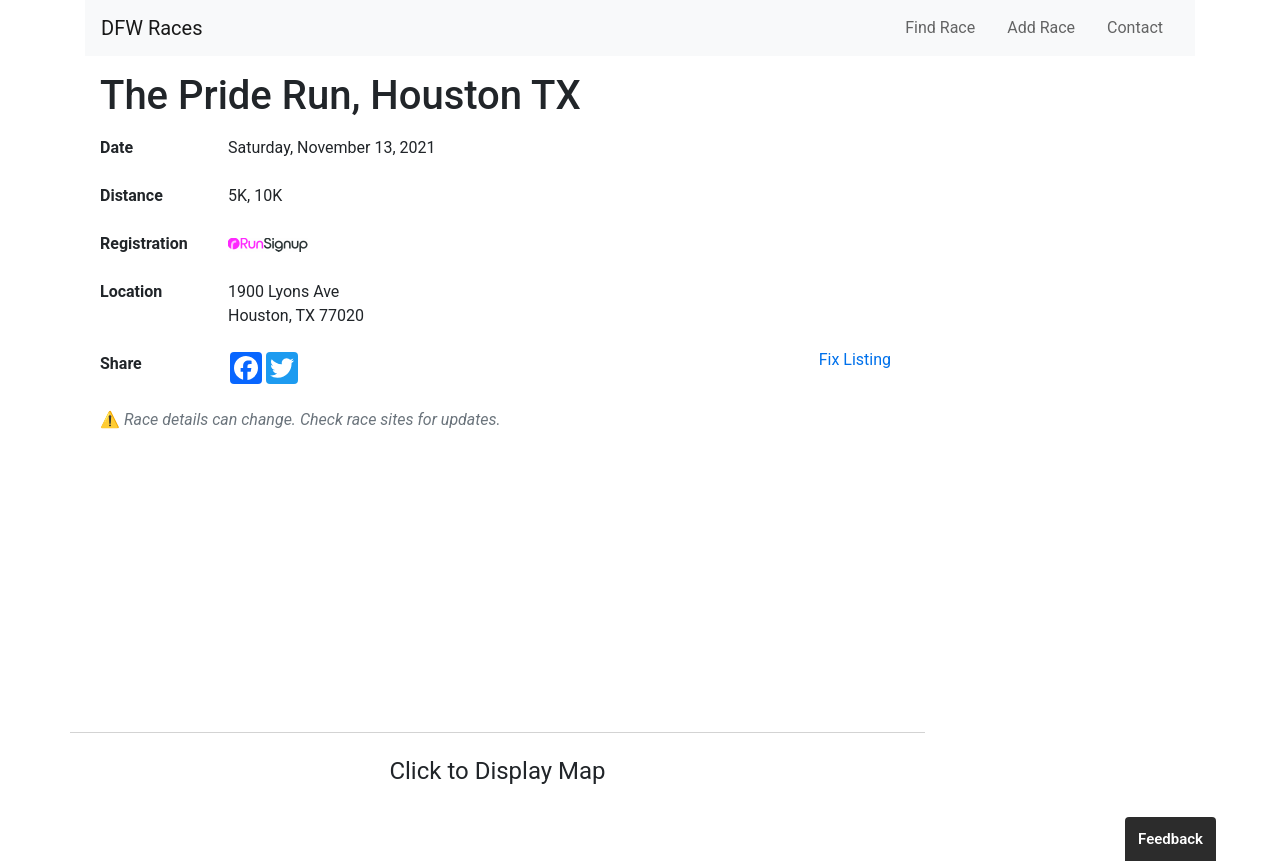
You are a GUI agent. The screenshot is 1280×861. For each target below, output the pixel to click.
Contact (1135, 27)
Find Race (940, 27)
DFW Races (151, 28)
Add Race (1041, 27)
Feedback (1170, 839)
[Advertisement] (497, 582)
